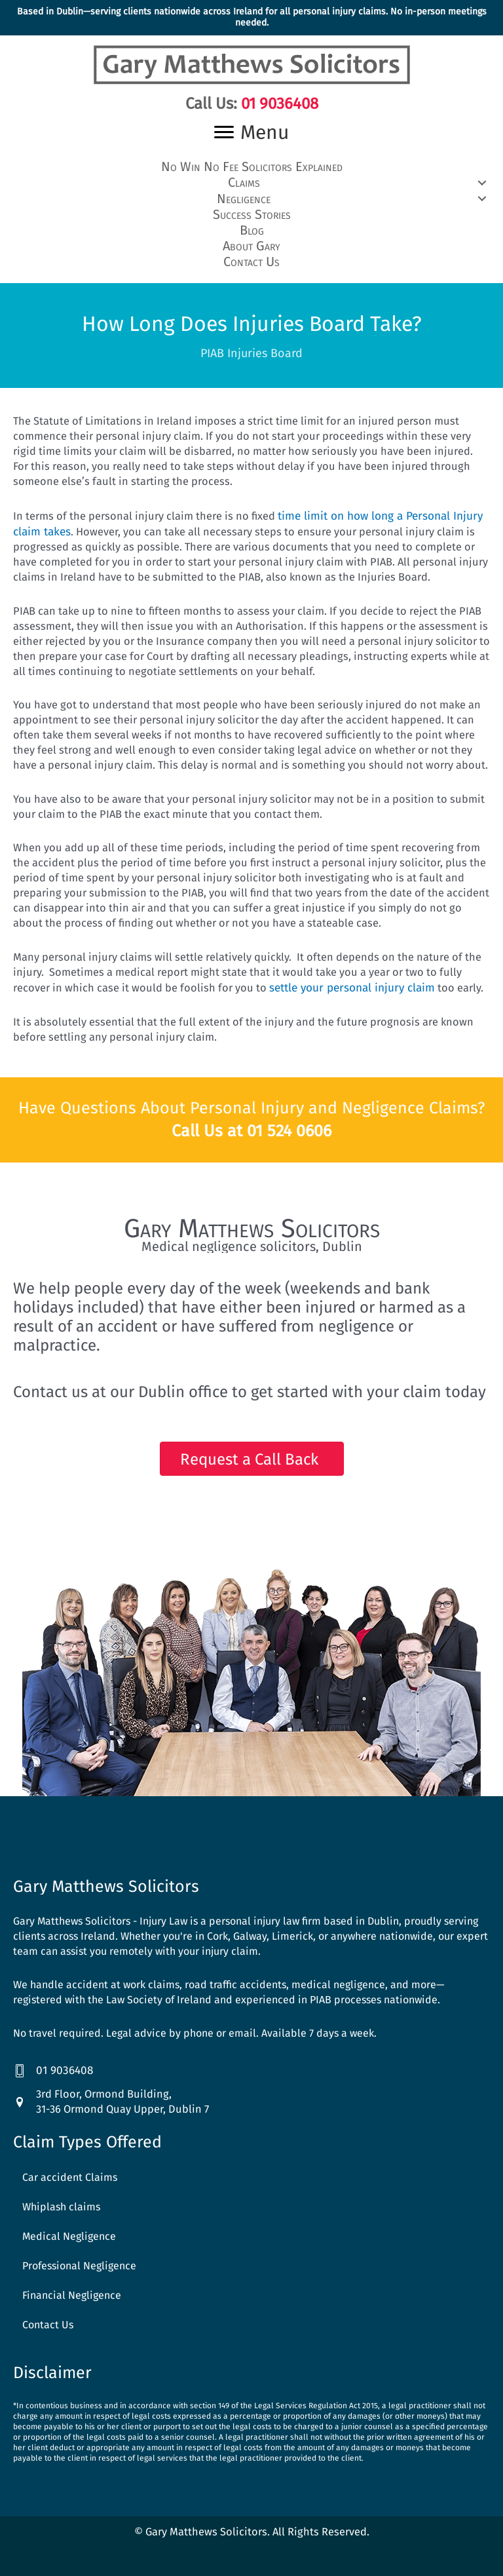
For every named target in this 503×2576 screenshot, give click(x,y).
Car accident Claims (69, 2168)
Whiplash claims (61, 2197)
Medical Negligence (69, 2227)
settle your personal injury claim (349, 980)
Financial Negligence (71, 2286)
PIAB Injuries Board (251, 347)
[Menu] (251, 132)
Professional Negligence (79, 2256)
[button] (251, 181)
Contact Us (47, 2315)
